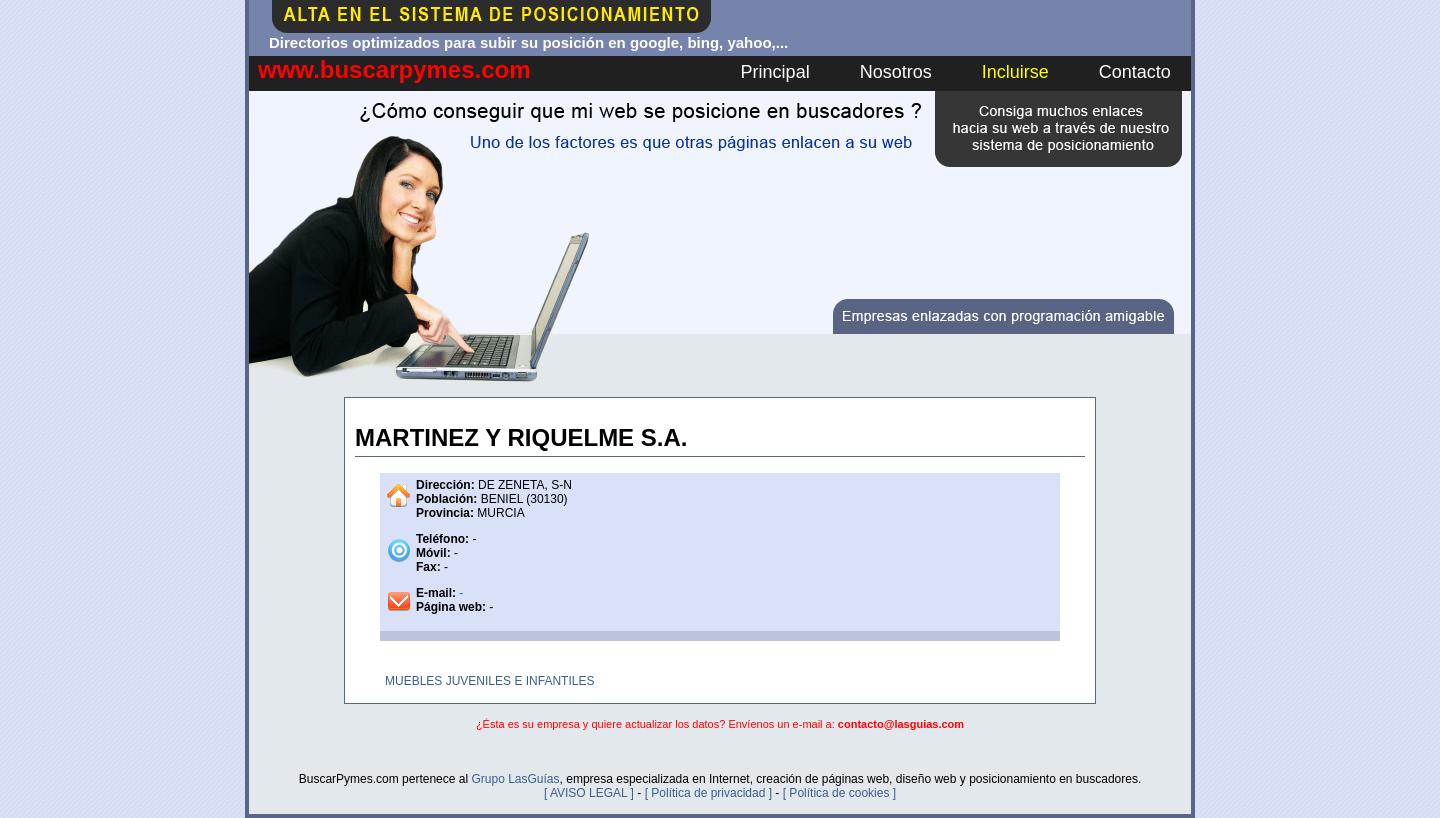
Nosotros (896, 72)
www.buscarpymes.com (394, 69)
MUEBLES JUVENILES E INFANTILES (489, 681)
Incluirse (1015, 72)
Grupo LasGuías (515, 779)
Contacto (1135, 72)
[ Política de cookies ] (839, 793)
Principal (775, 72)
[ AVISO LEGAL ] (589, 793)
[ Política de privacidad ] (708, 793)
